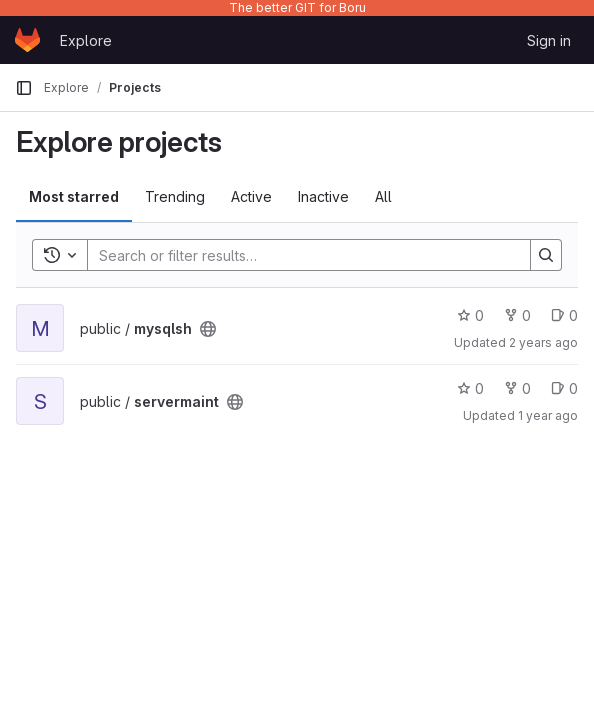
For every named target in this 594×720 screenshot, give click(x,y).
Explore (86, 40)
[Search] (299, 255)
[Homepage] (27, 40)
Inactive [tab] (323, 196)
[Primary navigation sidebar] (24, 88)
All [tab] (383, 196)
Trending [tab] (175, 196)
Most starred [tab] (74, 196)
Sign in (549, 40)
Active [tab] (251, 196)
